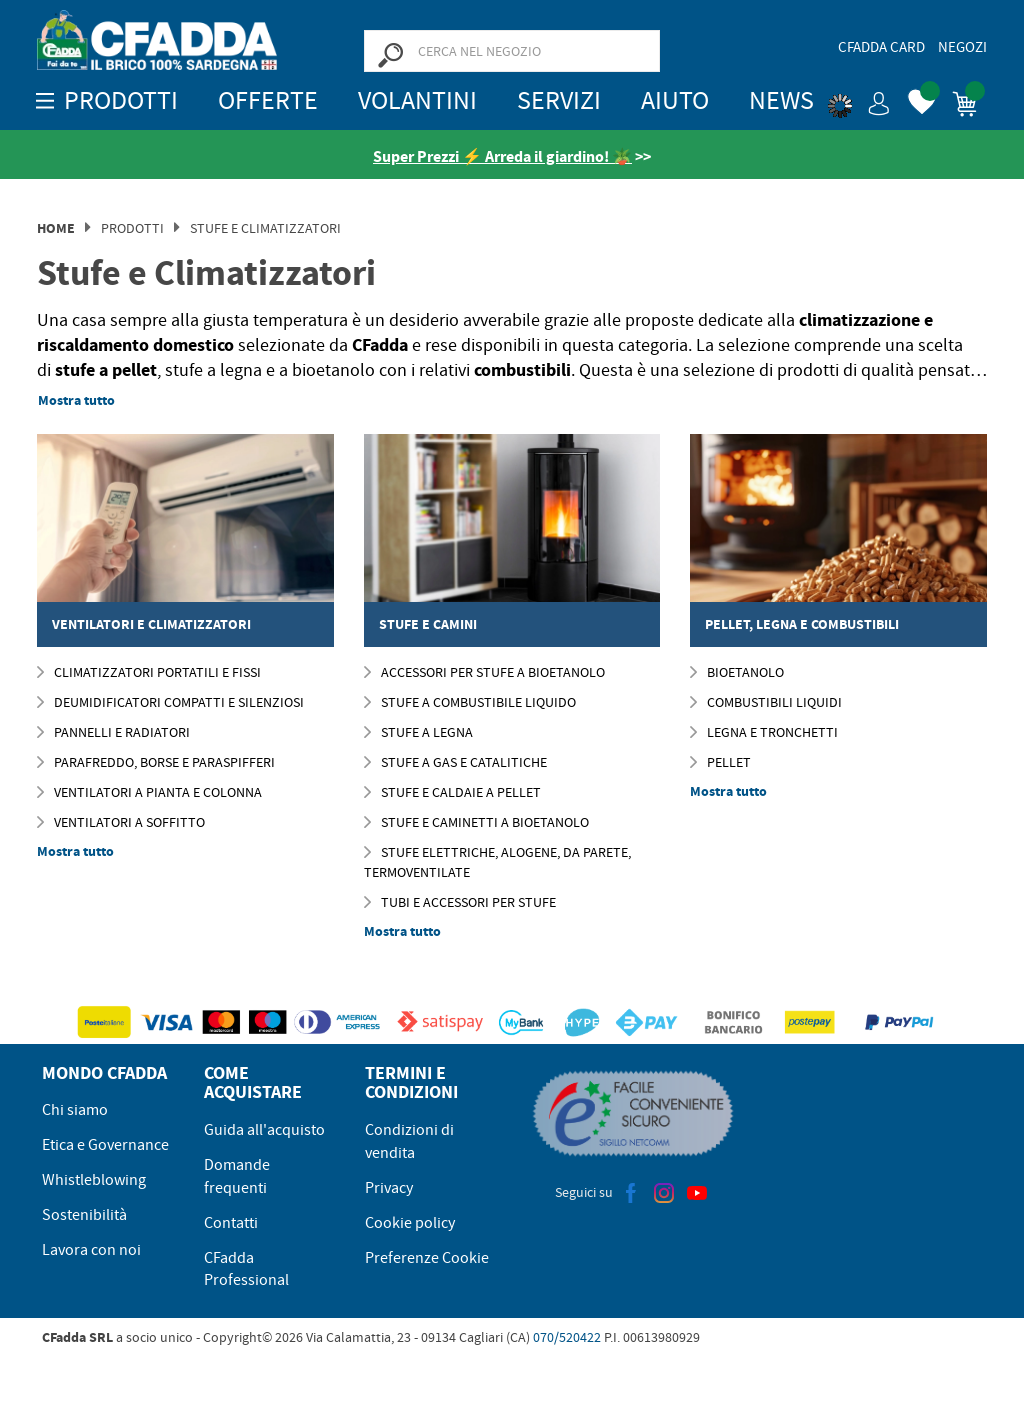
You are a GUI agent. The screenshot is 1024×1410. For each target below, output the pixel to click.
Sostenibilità (84, 1215)
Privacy (389, 1188)
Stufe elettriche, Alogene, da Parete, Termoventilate (497, 862)
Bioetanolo (737, 672)
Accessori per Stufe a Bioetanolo (484, 672)
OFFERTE (268, 100)
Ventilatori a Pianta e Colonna (149, 792)
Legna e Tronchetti (764, 732)
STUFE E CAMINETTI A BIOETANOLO (476, 822)
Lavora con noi (91, 1250)
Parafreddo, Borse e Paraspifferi (156, 762)
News (781, 100)
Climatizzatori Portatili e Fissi (149, 672)
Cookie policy (410, 1223)
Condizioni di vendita (409, 1141)
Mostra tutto (76, 400)
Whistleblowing (94, 1180)
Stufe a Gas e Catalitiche (455, 762)
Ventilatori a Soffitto (121, 822)
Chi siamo (75, 1110)
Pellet (720, 762)
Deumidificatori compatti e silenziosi (170, 702)
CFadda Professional (246, 1269)
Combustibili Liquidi (766, 702)
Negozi (962, 47)
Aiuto (675, 100)
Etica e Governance (105, 1145)
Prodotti (132, 228)
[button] (859, 100)
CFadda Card (881, 47)
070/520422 (567, 1337)
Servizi (559, 100)
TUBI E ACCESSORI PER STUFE (460, 902)
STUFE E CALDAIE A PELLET (452, 792)
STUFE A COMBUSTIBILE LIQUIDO (470, 702)
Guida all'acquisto (264, 1130)
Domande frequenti (237, 1176)
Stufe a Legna (418, 732)
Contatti (231, 1223)
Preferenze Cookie (427, 1258)
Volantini (417, 100)
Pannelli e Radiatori (113, 732)
